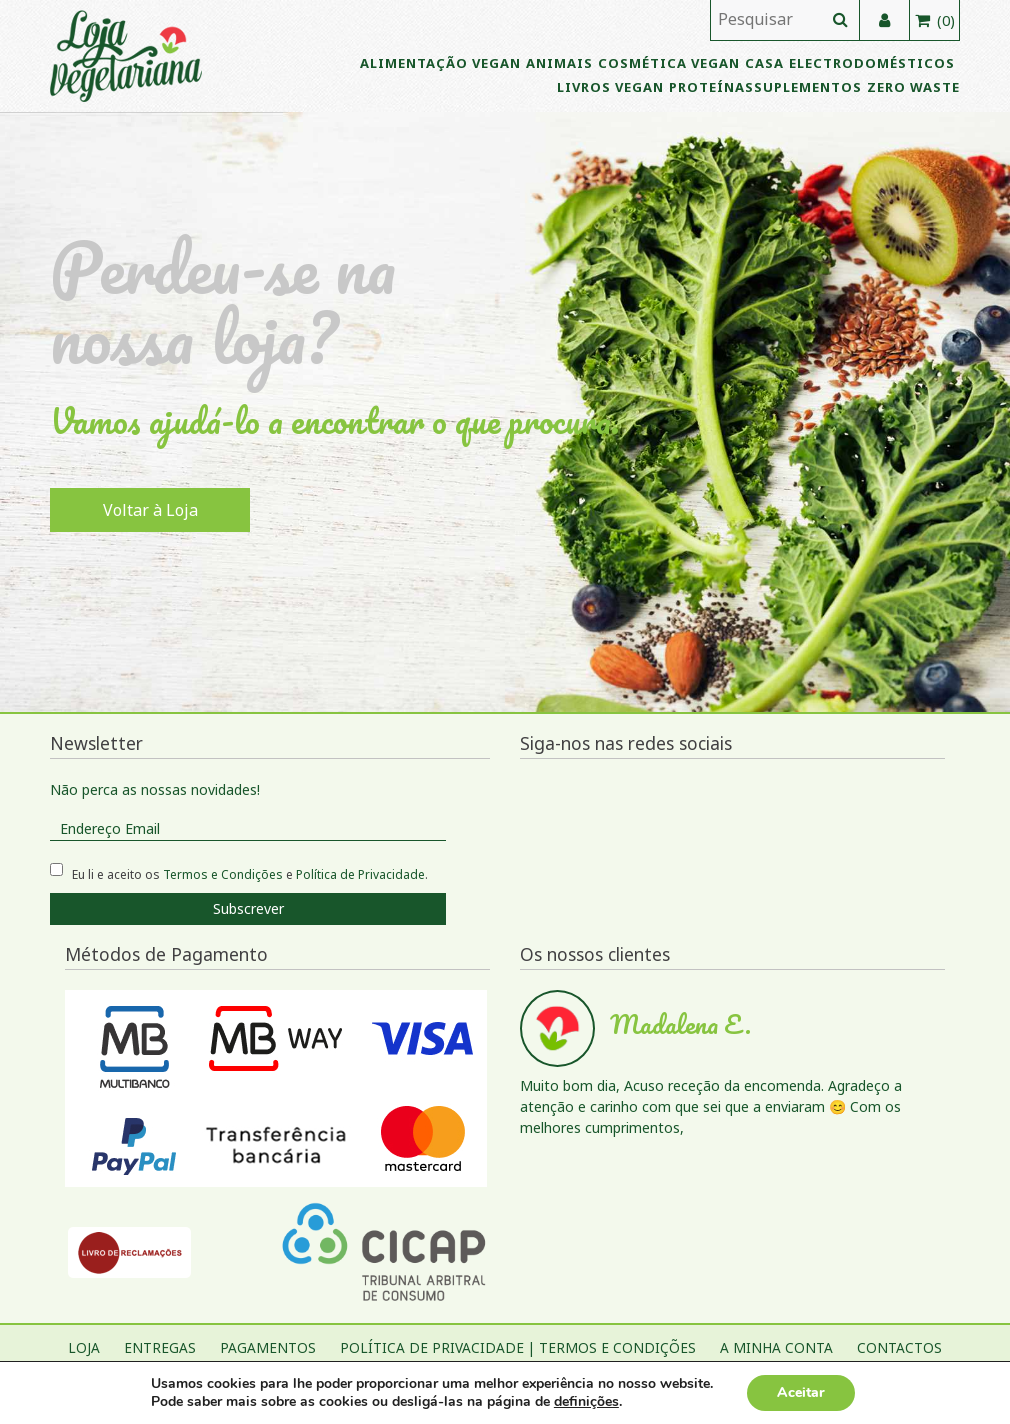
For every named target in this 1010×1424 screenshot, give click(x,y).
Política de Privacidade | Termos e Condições (518, 1347)
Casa (764, 63)
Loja (84, 1347)
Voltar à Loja (150, 510)
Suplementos (808, 87)
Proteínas (711, 87)
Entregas (160, 1347)
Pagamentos (268, 1347)
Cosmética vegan (669, 63)
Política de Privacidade (360, 874)
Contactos (899, 1347)
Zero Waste (913, 87)
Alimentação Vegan (440, 63)
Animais (559, 63)
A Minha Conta (776, 1347)
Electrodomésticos (872, 63)
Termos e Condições (223, 874)
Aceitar (801, 1392)
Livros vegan (610, 87)
